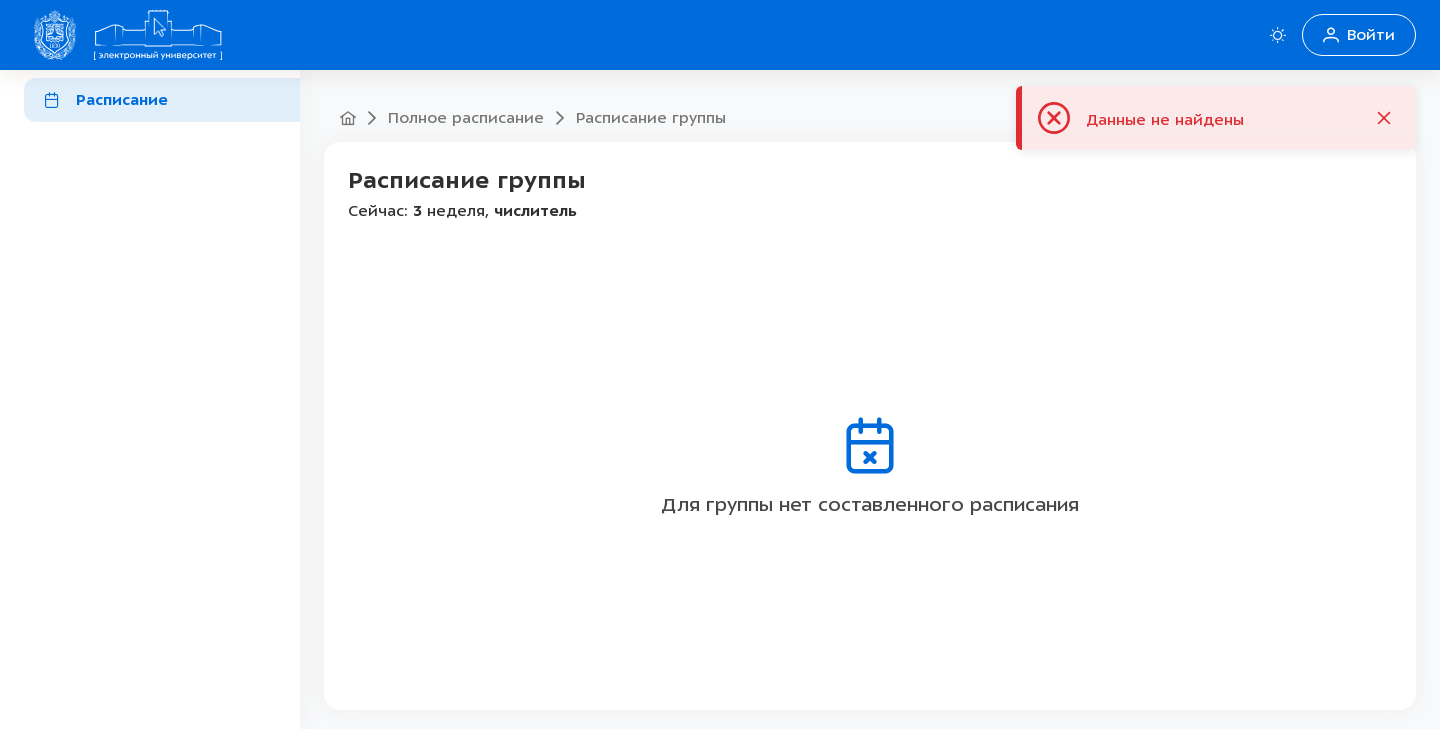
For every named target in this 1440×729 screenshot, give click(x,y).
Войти (1359, 35)
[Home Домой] (158, 35)
